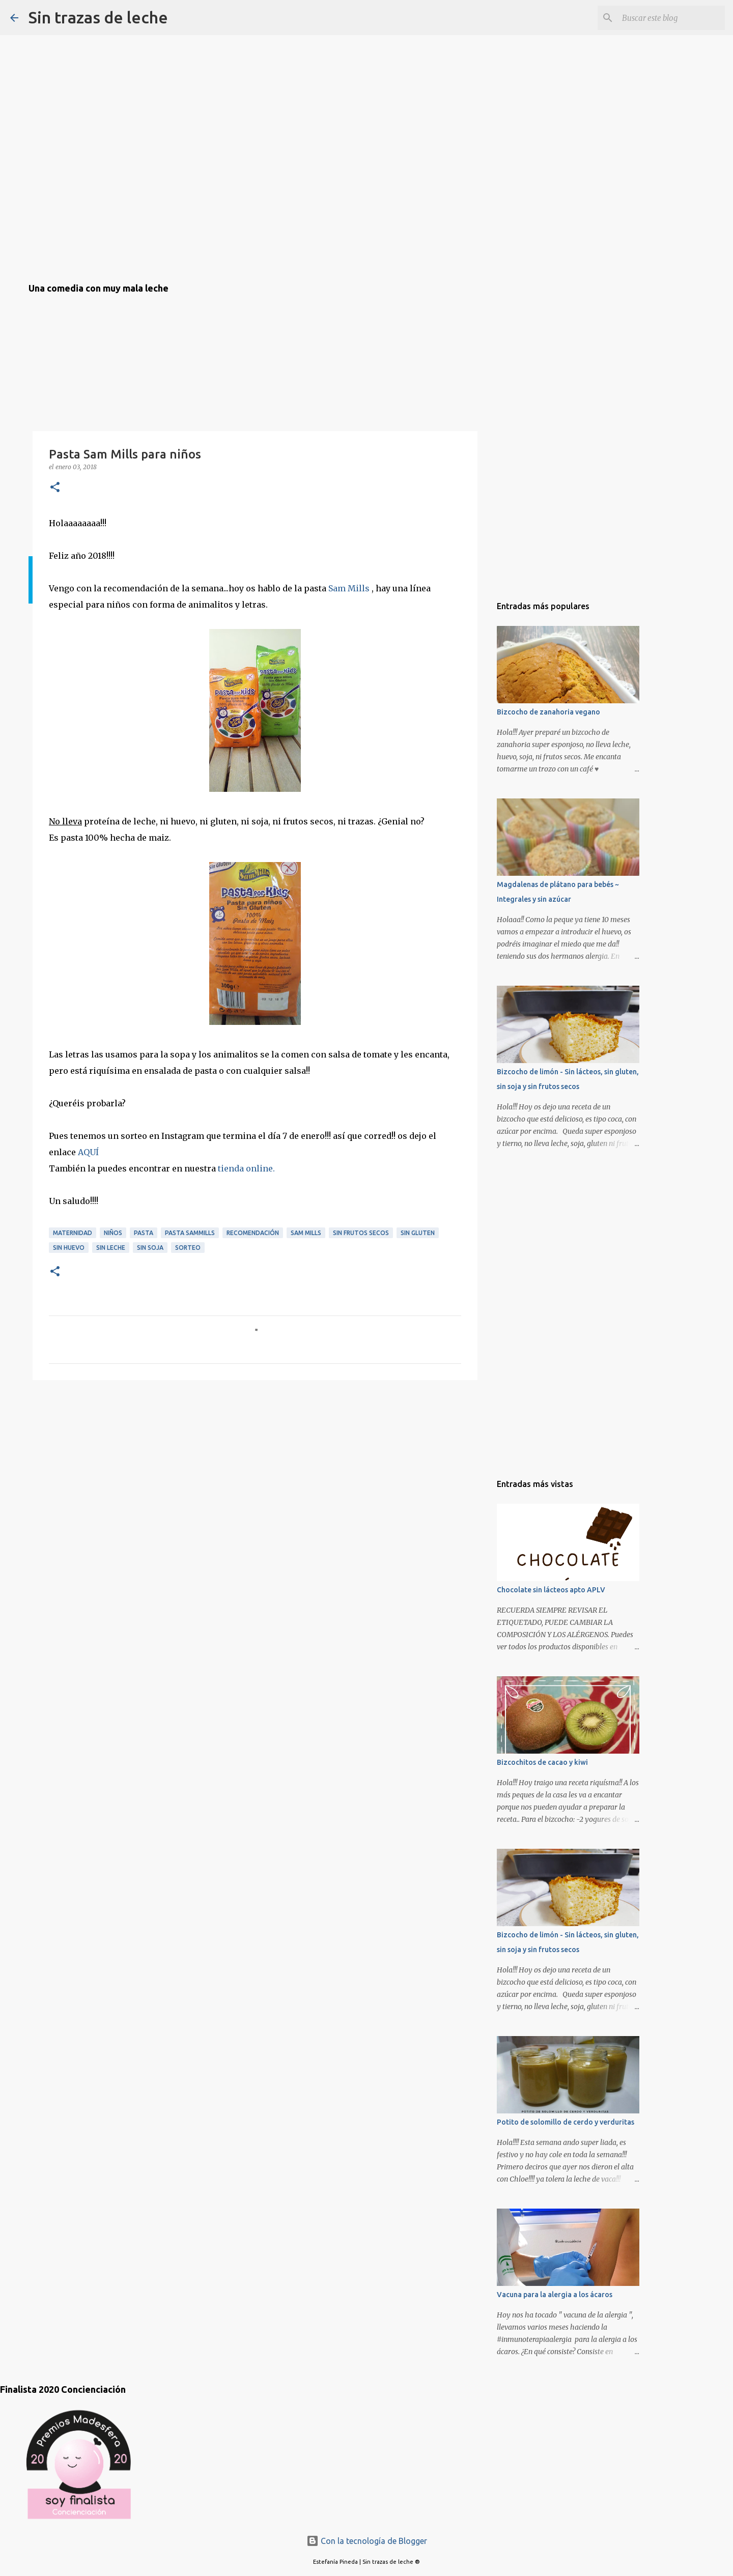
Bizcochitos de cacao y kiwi (542, 1762)
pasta (143, 1232)
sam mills (306, 1232)
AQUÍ (88, 1152)
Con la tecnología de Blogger (366, 2540)
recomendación (253, 1232)
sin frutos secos (361, 1232)
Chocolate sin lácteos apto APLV (551, 1590)
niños (113, 1232)
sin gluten (418, 1232)
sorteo (188, 1247)
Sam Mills (350, 588)
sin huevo (68, 1247)
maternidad (72, 1232)
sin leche (110, 1247)
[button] (55, 488)
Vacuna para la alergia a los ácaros (554, 2295)
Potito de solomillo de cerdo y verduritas (565, 2122)
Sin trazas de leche (98, 17)
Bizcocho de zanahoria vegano (548, 712)
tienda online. (246, 1168)
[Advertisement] (79, 1446)
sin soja (150, 1247)
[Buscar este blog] (671, 18)
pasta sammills (190, 1232)
